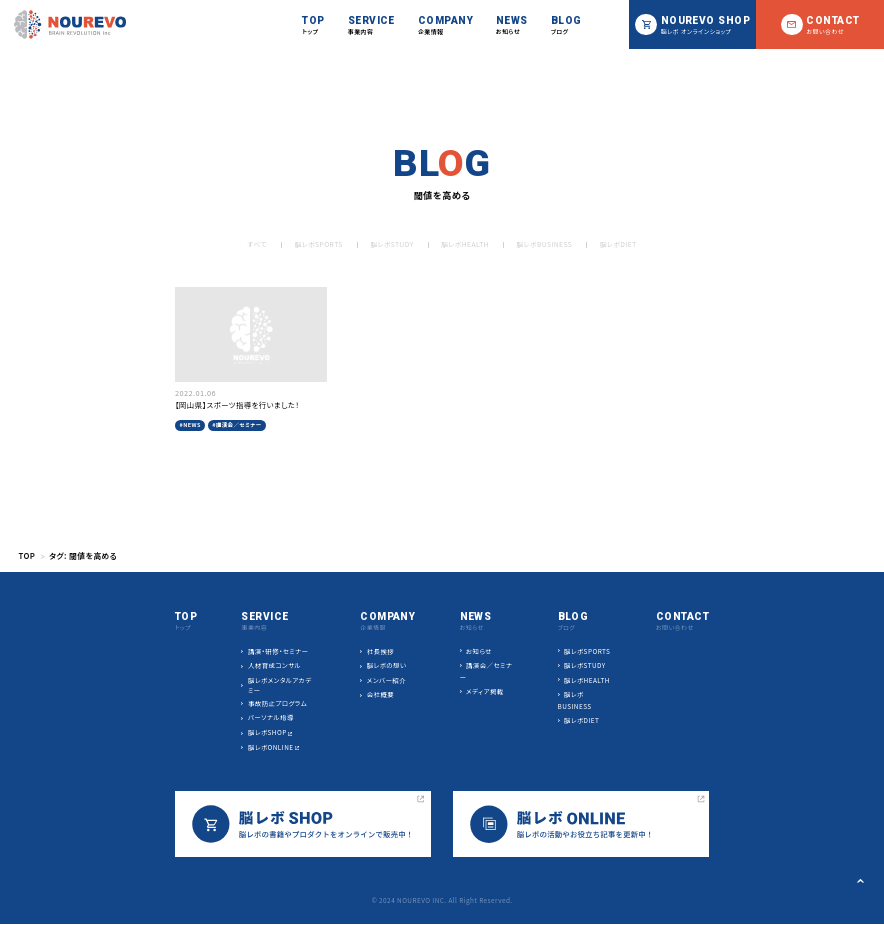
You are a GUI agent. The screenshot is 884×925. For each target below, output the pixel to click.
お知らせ (479, 651)
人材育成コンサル (274, 665)
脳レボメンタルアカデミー (280, 685)
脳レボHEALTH (465, 244)
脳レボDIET (621, 244)
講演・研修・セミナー (278, 651)
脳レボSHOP (267, 732)
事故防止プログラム (277, 703)
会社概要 (381, 694)
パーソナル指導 (271, 718)
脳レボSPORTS (316, 244)
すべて (254, 244)
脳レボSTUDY (391, 244)
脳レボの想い (387, 665)
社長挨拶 (381, 651)
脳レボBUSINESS (545, 244)
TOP (26, 555)
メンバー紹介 (386, 680)
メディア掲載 (485, 692)
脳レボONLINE (271, 747)
